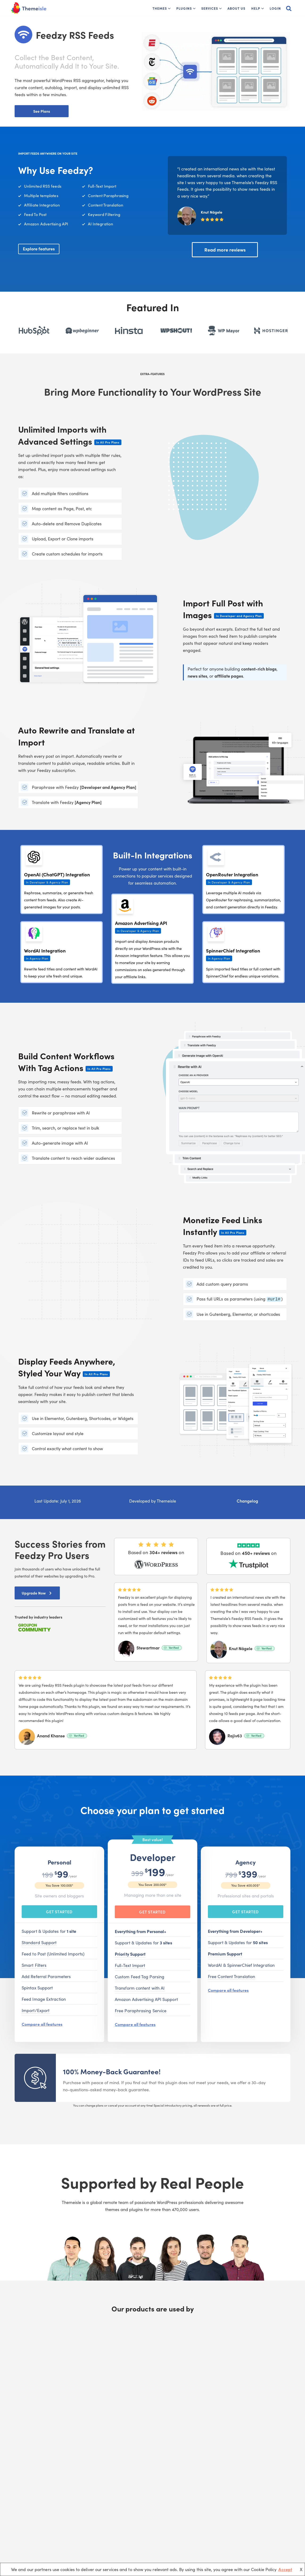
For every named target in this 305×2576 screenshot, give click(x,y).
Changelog (247, 1501)
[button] (169, 8)
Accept (285, 2569)
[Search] (289, 8)
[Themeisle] (28, 8)
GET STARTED (59, 1912)
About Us (236, 8)
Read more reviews (225, 249)
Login (275, 8)
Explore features (39, 249)
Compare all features (42, 2026)
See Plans (41, 111)
